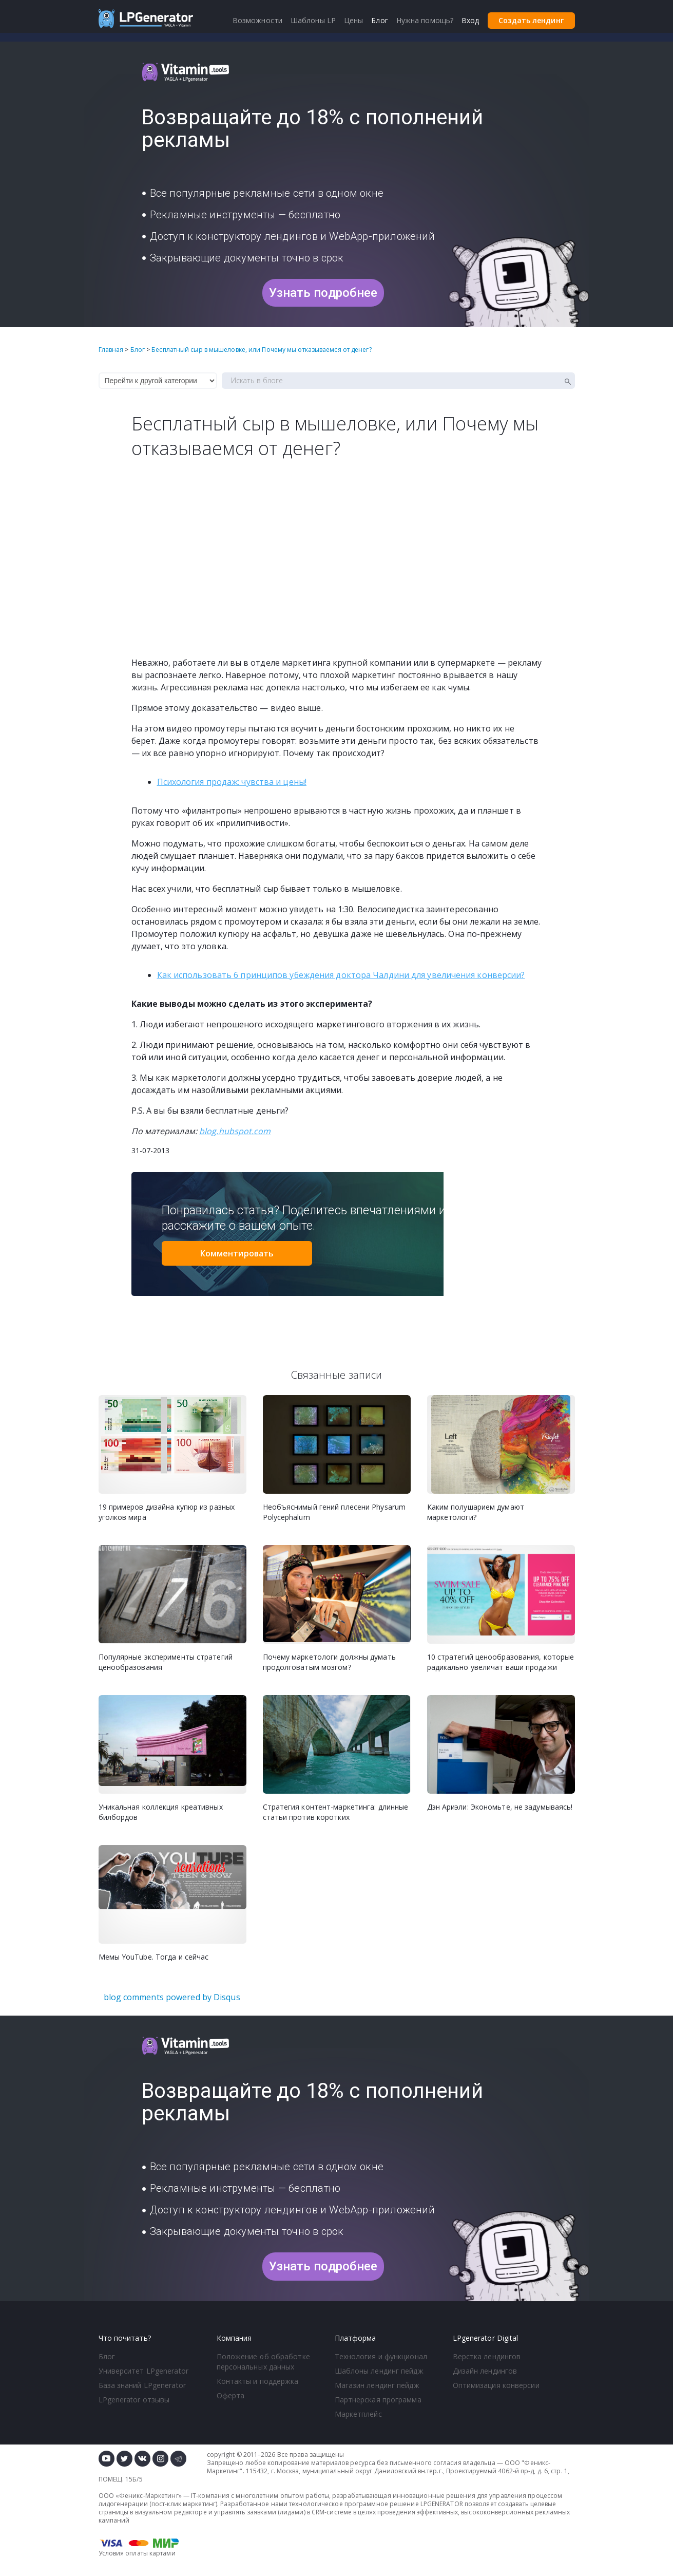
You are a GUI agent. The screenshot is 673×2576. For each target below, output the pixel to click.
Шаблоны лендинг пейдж (379, 2371)
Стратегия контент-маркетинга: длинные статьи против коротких (336, 1812)
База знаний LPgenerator (142, 2385)
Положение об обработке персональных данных (263, 2362)
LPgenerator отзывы (134, 2399)
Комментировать (237, 1253)
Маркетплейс (358, 2414)
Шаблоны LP (313, 20)
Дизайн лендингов (485, 2371)
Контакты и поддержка (258, 2381)
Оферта (231, 2395)
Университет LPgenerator (143, 2371)
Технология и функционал (381, 2356)
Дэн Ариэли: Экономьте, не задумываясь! (500, 1807)
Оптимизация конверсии (496, 2385)
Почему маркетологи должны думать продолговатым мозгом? (329, 1662)
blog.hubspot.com (235, 1131)
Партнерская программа (378, 2399)
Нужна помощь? (424, 20)
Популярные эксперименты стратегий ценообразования (166, 1662)
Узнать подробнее (323, 293)
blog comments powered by (172, 1997)
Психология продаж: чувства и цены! (231, 781)
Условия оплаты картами (137, 2553)
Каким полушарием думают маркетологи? (475, 1512)
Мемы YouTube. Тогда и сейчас (154, 1957)
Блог (107, 2356)
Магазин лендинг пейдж (377, 2385)
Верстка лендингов (487, 2356)
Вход (470, 20)
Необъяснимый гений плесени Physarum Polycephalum (334, 1512)
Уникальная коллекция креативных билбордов (161, 1812)
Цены (353, 20)
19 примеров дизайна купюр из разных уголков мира (167, 1512)
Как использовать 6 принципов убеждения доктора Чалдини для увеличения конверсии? (341, 975)
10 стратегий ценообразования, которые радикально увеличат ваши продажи (500, 1662)
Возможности (257, 20)
